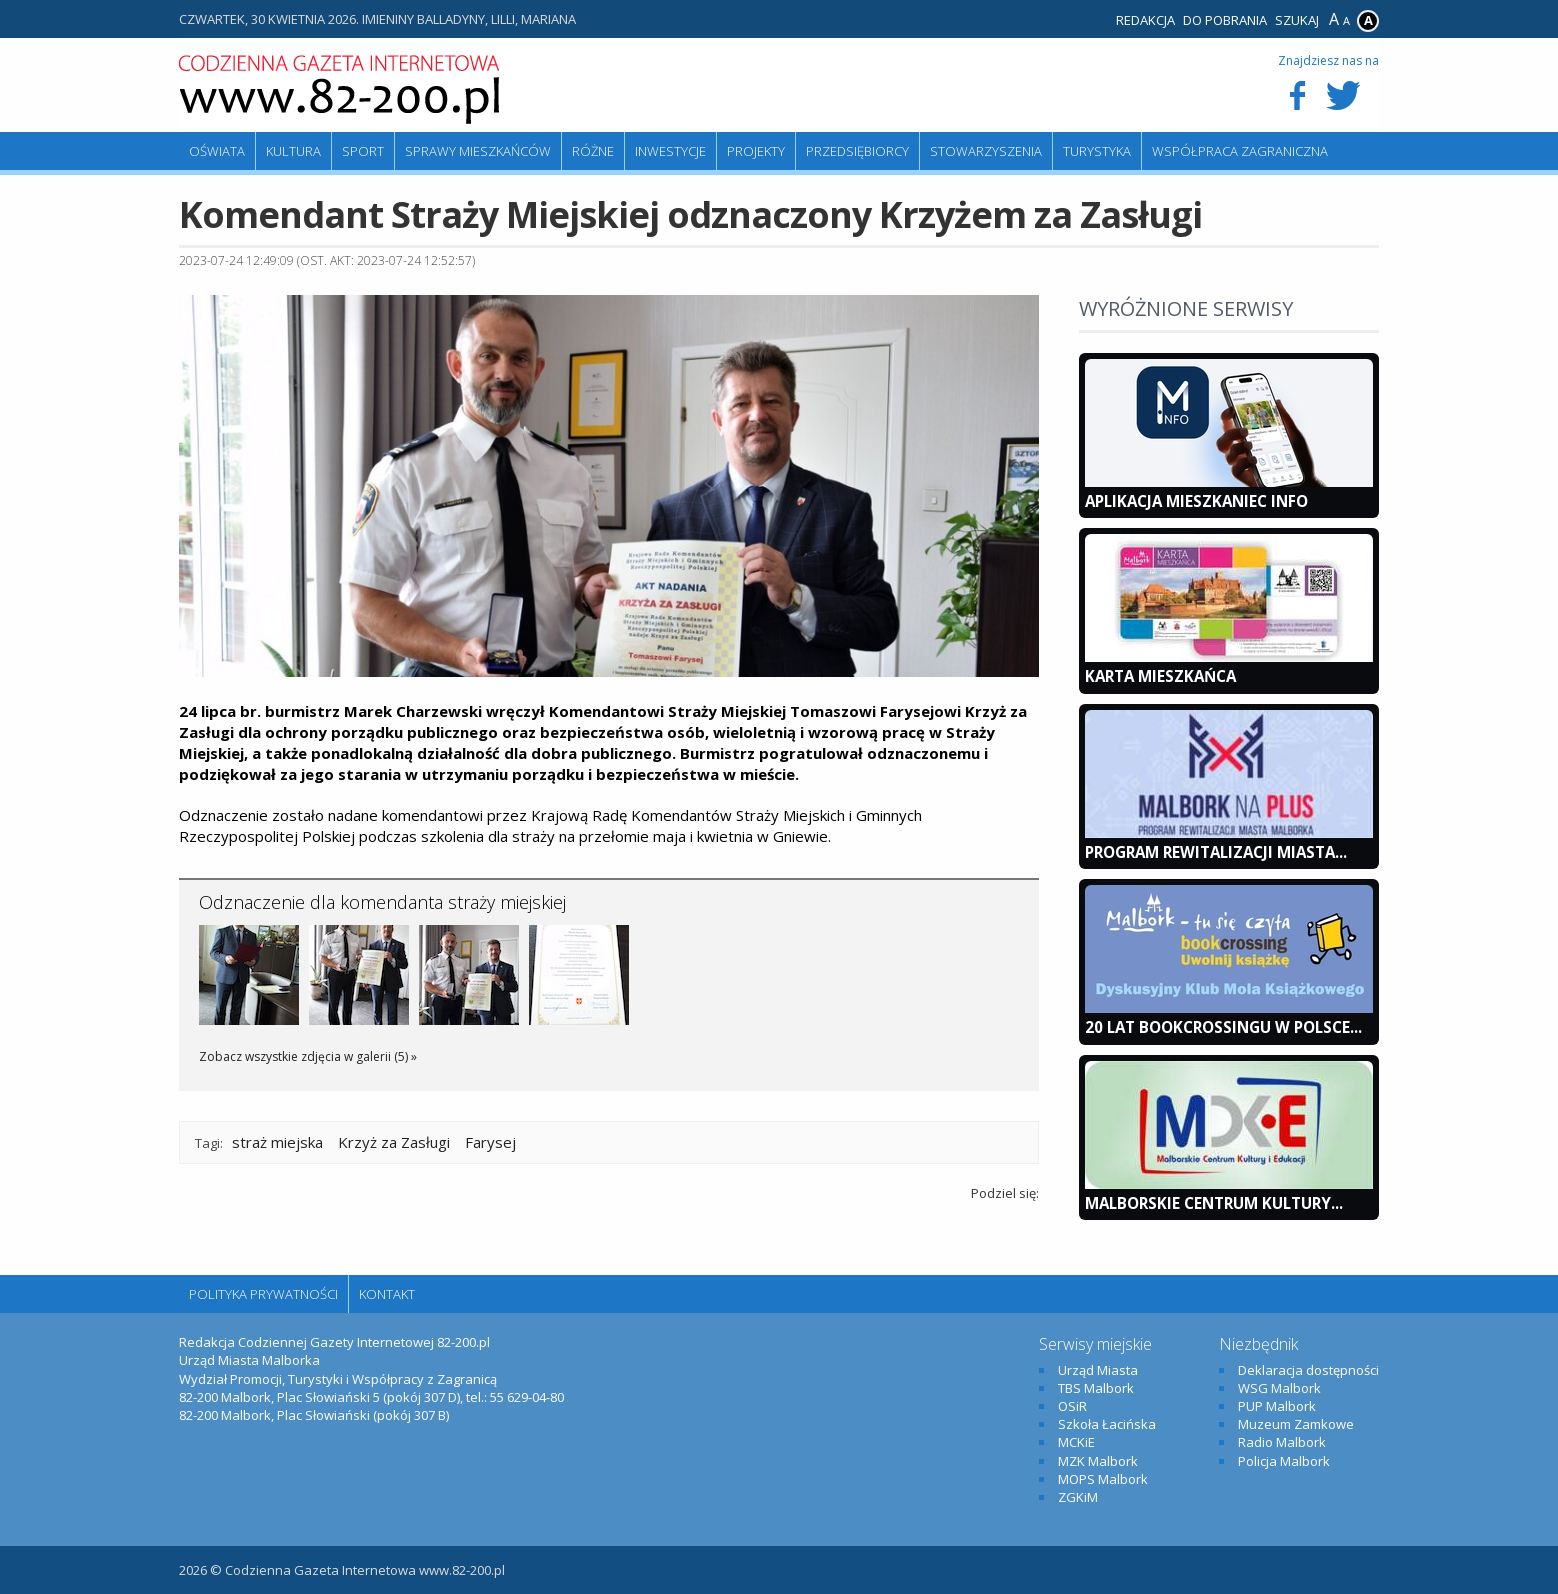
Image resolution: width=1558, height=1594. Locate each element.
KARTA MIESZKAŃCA (1160, 676)
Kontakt (387, 1294)
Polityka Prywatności (263, 1294)
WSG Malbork (1279, 1388)
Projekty (756, 151)
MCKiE (1076, 1442)
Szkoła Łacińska (1107, 1424)
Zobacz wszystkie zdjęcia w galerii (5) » (308, 1056)
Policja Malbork (1284, 1461)
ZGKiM (1078, 1497)
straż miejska (277, 1142)
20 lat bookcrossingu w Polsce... (1223, 1027)
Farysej (490, 1142)
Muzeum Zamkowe (1296, 1424)
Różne (593, 151)
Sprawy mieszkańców (478, 151)
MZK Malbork (1098, 1461)
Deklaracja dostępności (1308, 1370)
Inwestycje (670, 151)
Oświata (217, 151)
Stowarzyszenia (986, 151)
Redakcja (1145, 20)
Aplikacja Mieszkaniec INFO (1196, 501)
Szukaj (1297, 20)
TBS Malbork (1096, 1388)
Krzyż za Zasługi (394, 1142)
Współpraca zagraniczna (1240, 151)
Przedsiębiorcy (857, 151)
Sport (363, 151)
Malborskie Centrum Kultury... (1214, 1203)
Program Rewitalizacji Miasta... (1216, 852)
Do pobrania (1225, 20)
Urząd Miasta (1098, 1370)
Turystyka (1097, 151)
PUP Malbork (1277, 1406)
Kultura (293, 151)
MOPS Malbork (1103, 1479)
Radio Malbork (1282, 1442)
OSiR (1072, 1406)
